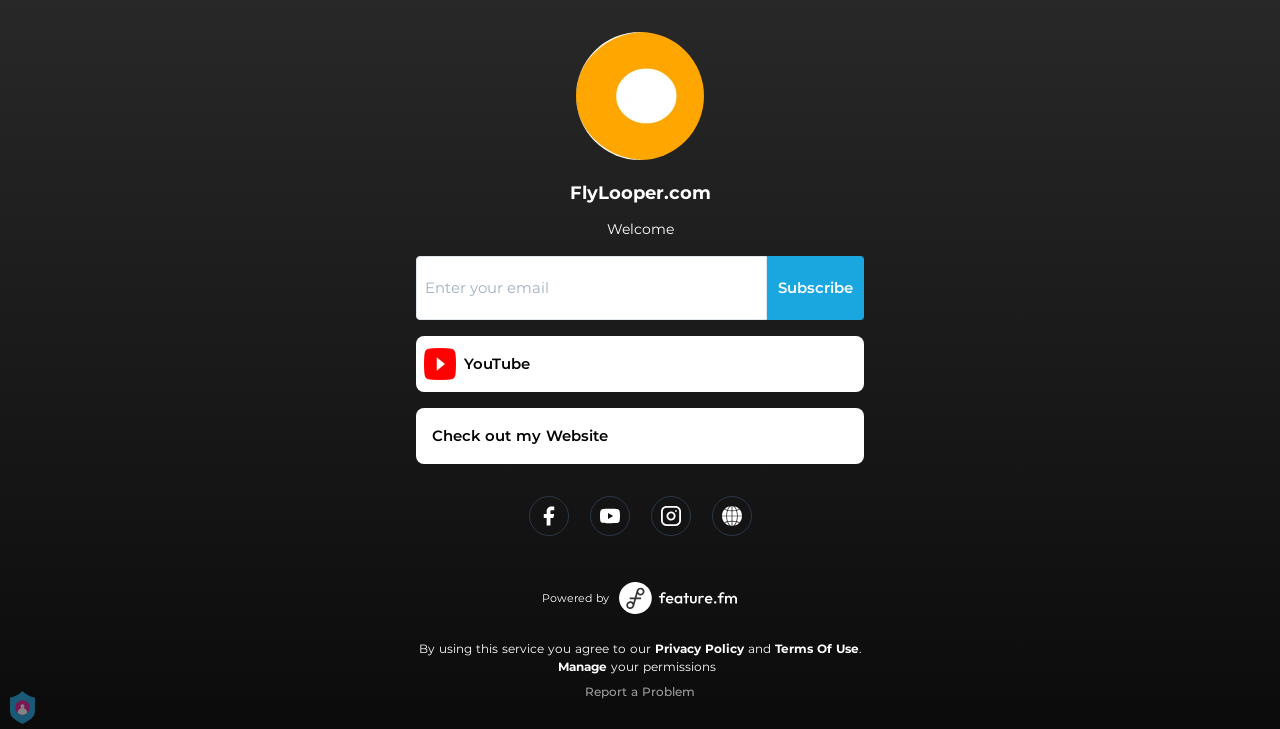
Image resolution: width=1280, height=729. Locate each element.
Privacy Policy (699, 648)
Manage (582, 666)
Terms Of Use (817, 648)
